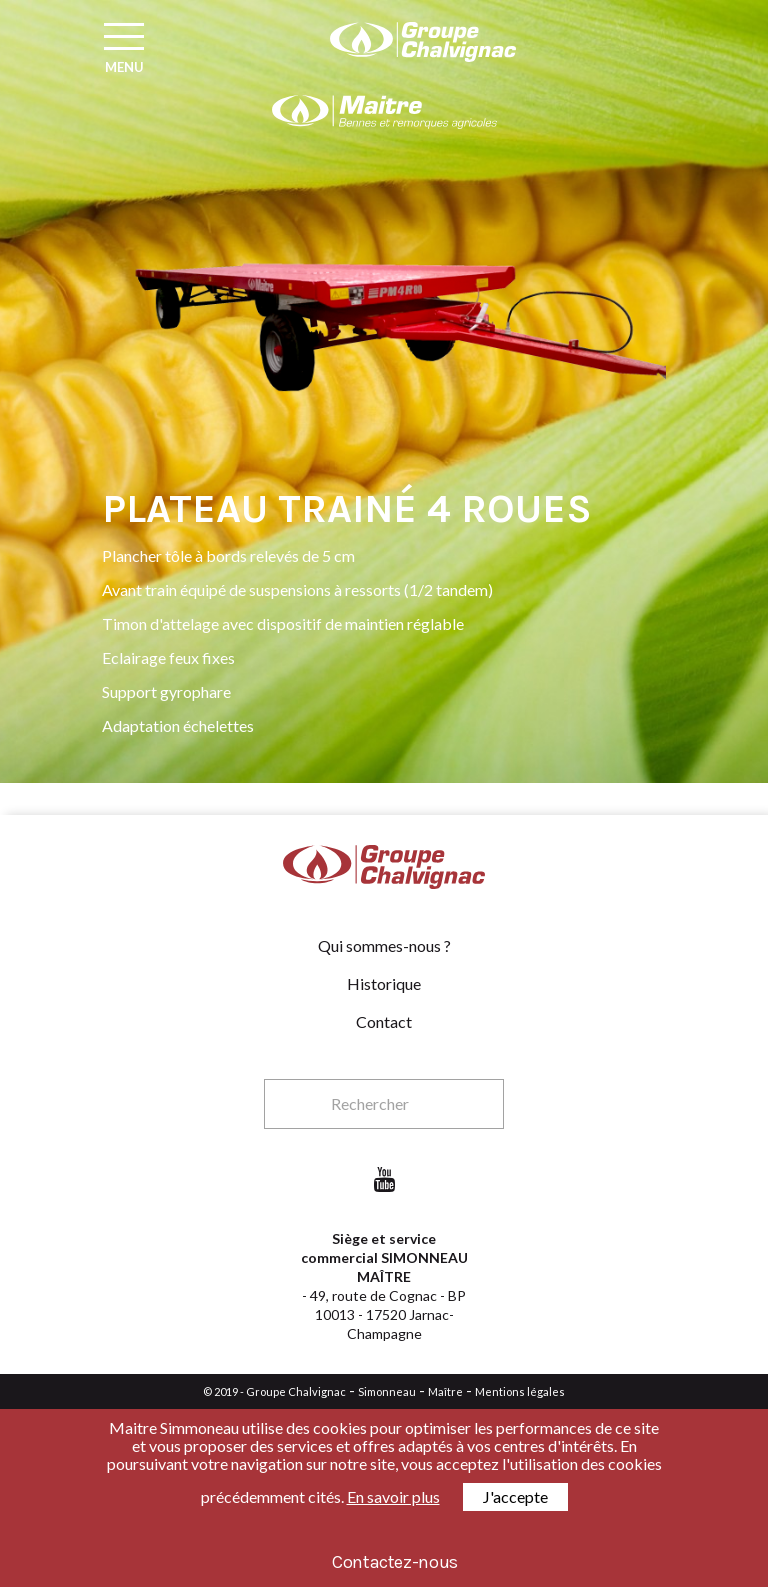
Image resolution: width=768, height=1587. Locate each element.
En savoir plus (393, 1496)
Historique (384, 983)
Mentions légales (520, 1391)
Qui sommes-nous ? (384, 945)
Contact (384, 1021)
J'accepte (515, 1496)
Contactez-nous (395, 1562)
